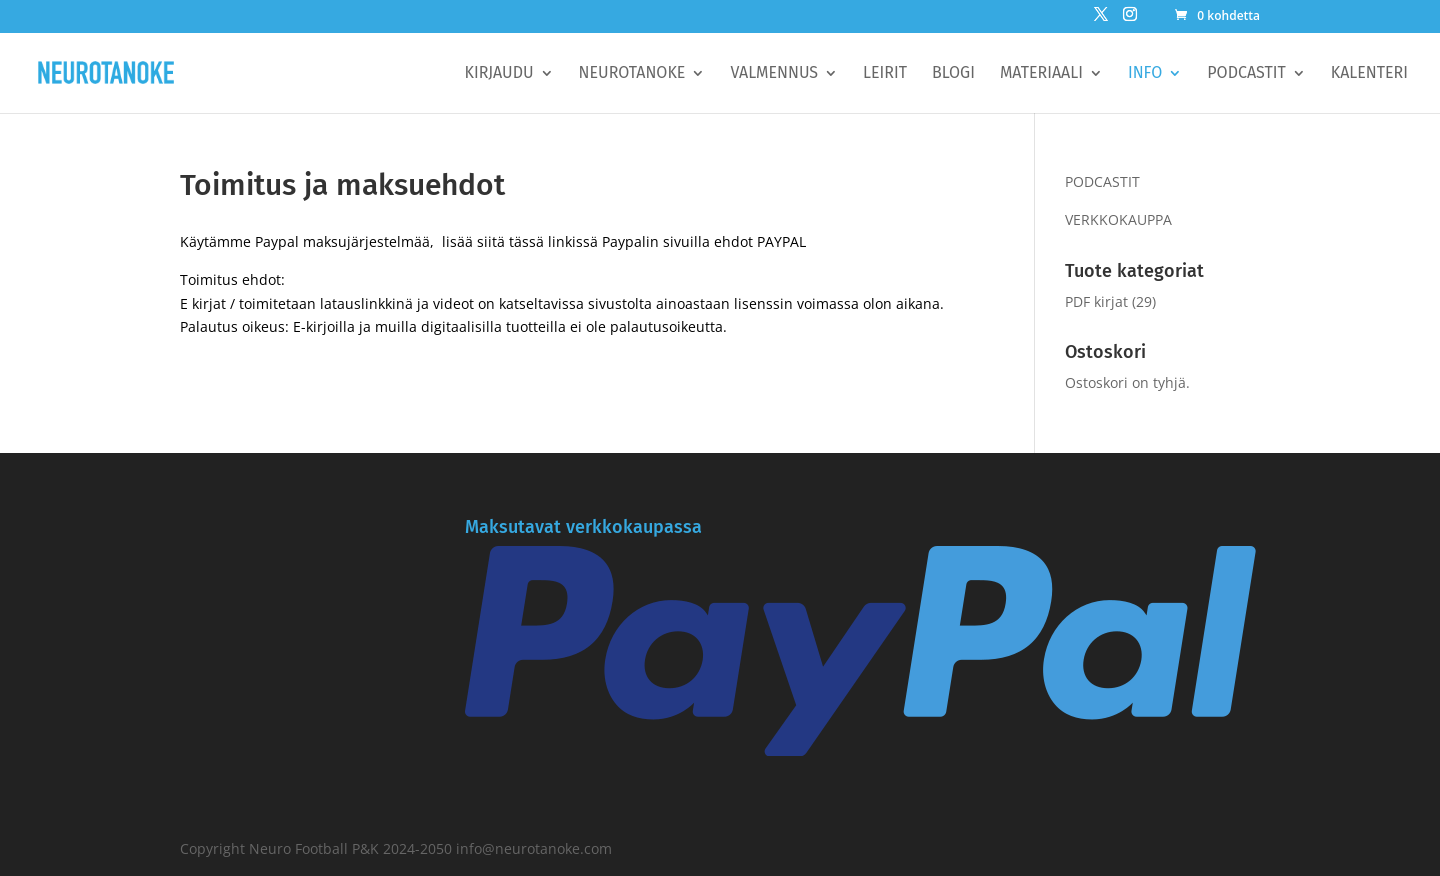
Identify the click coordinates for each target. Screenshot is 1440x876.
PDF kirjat (1096, 301)
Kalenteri (1369, 74)
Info (1145, 74)
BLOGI (953, 74)
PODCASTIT (1102, 181)
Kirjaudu (499, 74)
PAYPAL (781, 241)
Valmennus (774, 74)
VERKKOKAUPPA (1118, 219)
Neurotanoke (632, 74)
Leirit (885, 74)
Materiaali (1041, 74)
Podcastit (1246, 74)
